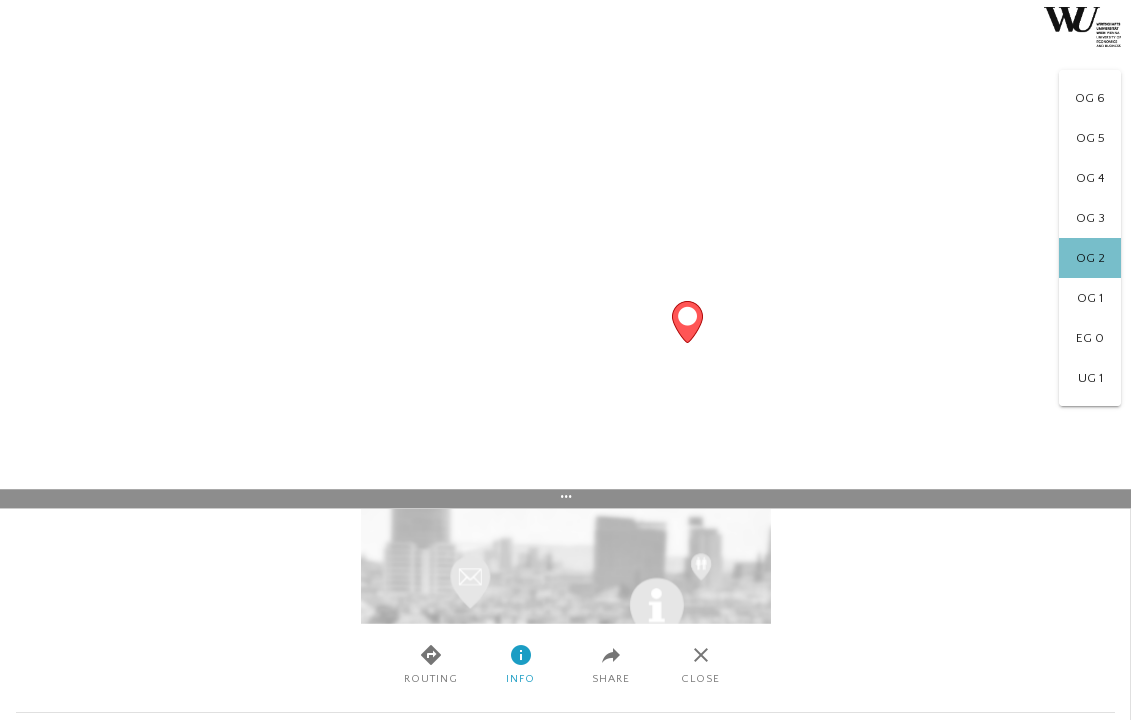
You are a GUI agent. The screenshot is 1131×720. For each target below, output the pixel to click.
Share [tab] (611, 664)
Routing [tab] (431, 664)
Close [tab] (700, 664)
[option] (1090, 98)
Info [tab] (520, 664)
